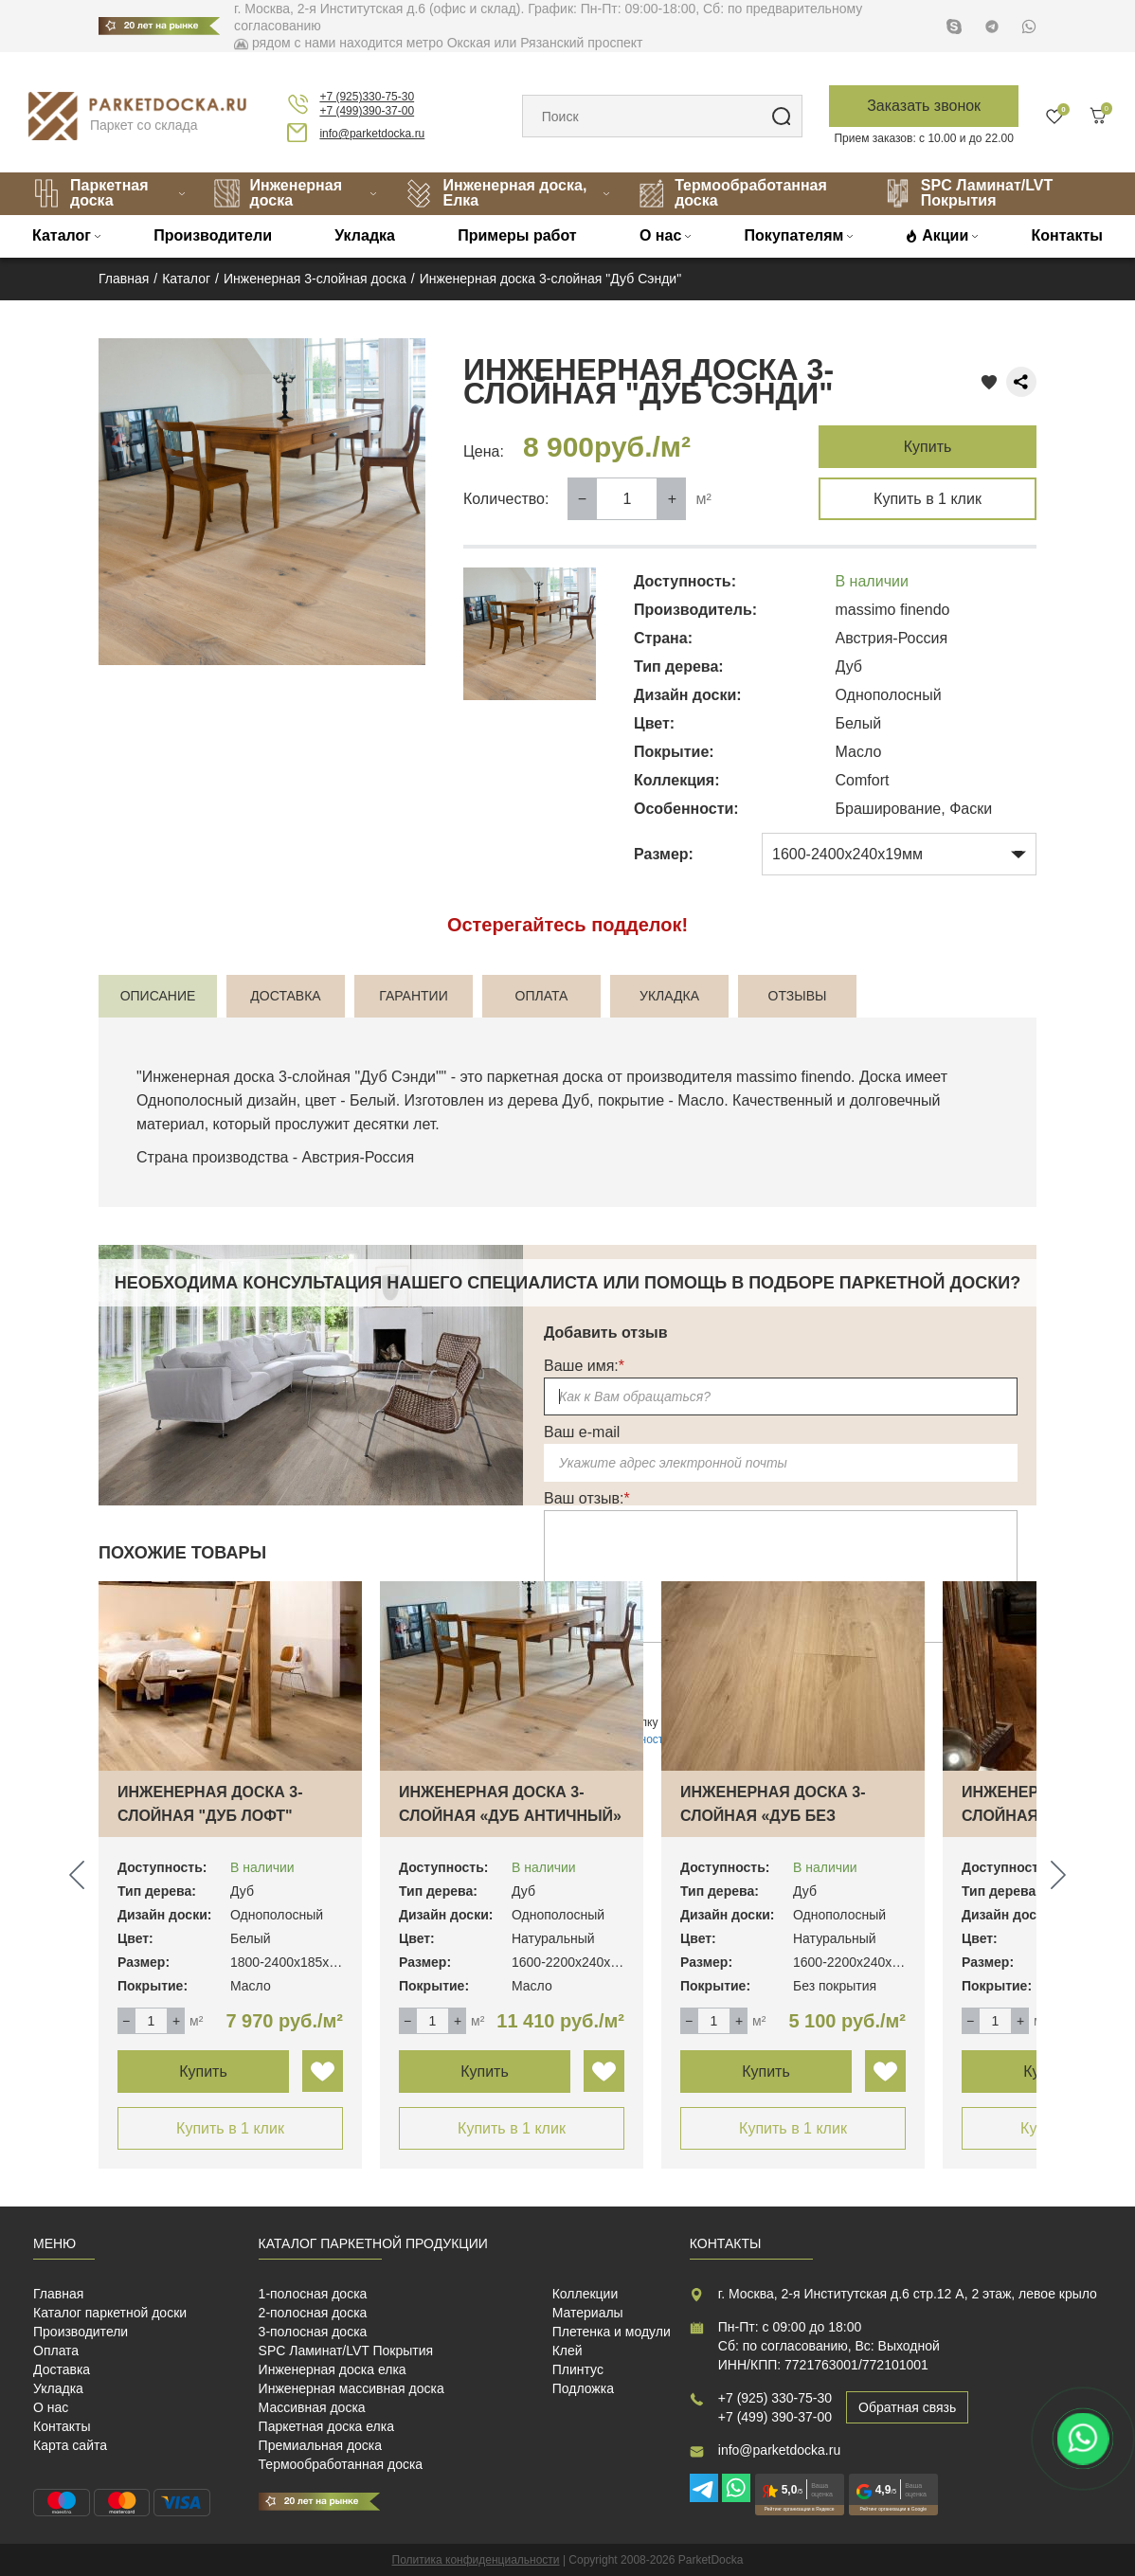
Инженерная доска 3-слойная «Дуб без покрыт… (773, 1815)
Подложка (583, 2388)
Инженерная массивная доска (351, 2388)
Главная (58, 2293)
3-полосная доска (313, 2331)
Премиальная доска (321, 2445)
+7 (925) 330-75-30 (775, 2397)
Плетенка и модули (611, 2331)
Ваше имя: (584, 1366)
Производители (212, 235)
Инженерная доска (277, 192)
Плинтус (578, 2369)
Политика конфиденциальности (476, 2560)
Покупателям (794, 235)
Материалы (587, 2312)
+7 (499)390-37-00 (366, 110)
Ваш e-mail (582, 1432)
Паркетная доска (90, 192)
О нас (660, 235)
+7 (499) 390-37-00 (775, 2416)
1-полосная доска (313, 2293)
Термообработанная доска (732, 192)
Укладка (364, 235)
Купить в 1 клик (928, 499)
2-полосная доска (313, 2312)
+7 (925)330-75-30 (366, 96)
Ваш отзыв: (587, 1498)
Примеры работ (517, 235)
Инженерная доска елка (332, 2369)
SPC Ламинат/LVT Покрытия (968, 192)
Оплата (56, 2350)
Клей (567, 2350)
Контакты (1067, 235)
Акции (945, 235)
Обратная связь (907, 2407)
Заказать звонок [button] (924, 106)
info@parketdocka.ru (371, 133)
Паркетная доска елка (326, 2426)
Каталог (61, 235)
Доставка (61, 2369)
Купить (928, 447)
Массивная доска (312, 2407)
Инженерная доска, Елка (495, 192)
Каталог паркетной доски (110, 2312)
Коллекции (585, 2293)
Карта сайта (70, 2445)
